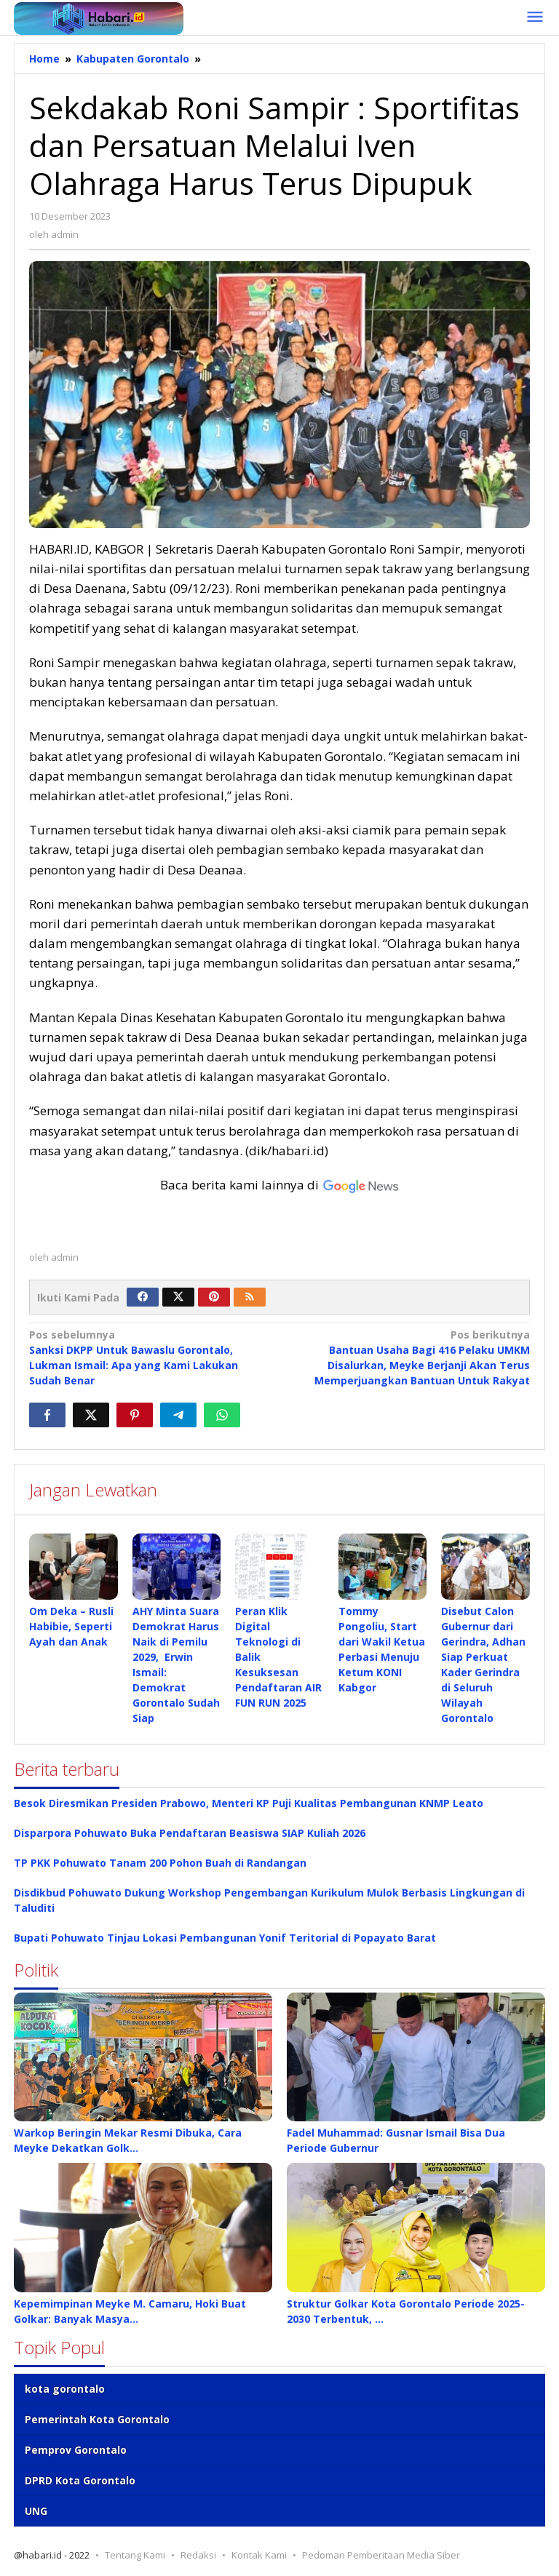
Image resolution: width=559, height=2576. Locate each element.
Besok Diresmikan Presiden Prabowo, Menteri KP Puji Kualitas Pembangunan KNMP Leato (248, 1803)
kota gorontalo (65, 2389)
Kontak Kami (259, 2554)
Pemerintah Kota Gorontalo (97, 2419)
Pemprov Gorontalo (76, 2450)
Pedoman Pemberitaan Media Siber (381, 2554)
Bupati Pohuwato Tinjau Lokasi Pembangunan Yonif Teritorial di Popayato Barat (225, 1938)
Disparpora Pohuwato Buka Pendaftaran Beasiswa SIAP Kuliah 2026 (189, 1833)
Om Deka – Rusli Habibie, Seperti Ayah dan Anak (71, 1626)
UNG (36, 2511)
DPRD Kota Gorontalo (80, 2480)
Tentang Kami (135, 2554)
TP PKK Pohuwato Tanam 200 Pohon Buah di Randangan (160, 1863)
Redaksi (198, 2554)
